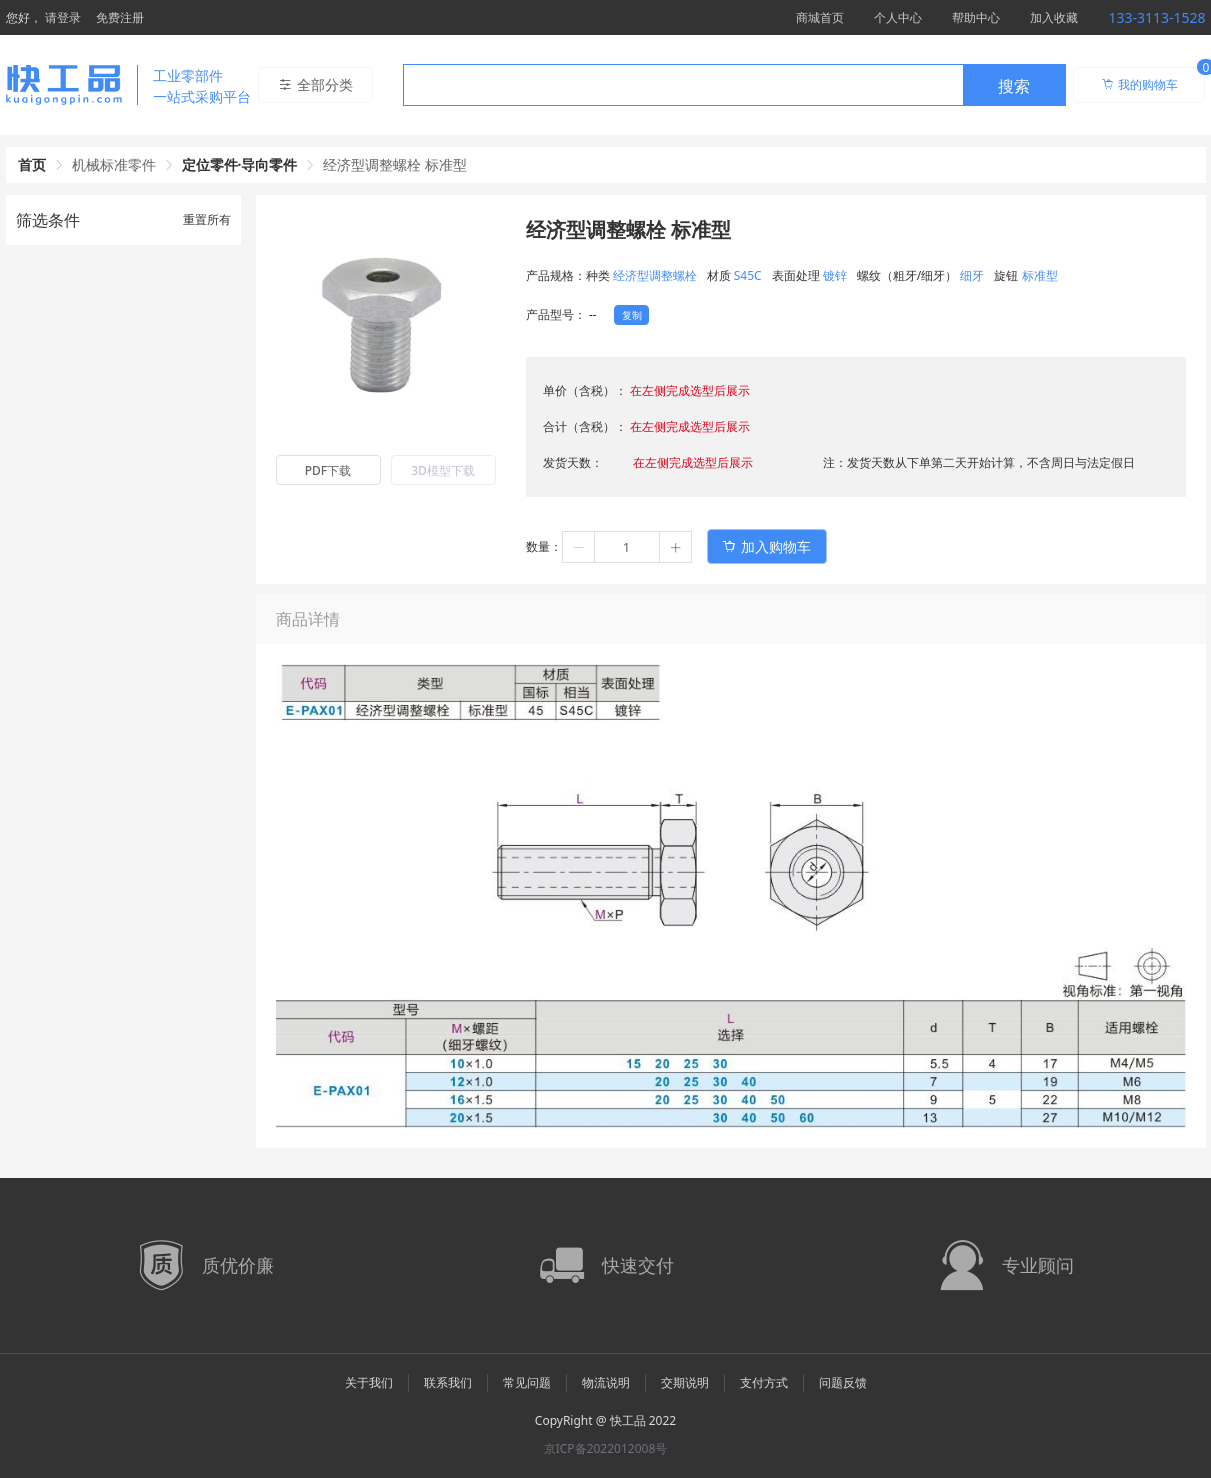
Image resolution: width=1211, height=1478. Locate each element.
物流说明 (606, 1382)
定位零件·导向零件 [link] (240, 164)
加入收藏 (1054, 17)
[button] (579, 547)
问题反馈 (843, 1382)
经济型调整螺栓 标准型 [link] (395, 164)
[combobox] (734, 85)
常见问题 (527, 1382)
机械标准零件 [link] (114, 164)
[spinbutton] (627, 547)
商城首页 (820, 17)
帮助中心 (976, 17)
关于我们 (369, 1382)
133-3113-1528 (1156, 17)
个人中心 (898, 17)
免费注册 (120, 17)
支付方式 (764, 1382)
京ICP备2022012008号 (606, 1448)
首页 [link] (32, 164)
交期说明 (685, 1382)
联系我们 (448, 1382)
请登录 (63, 17)
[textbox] (683, 86)
